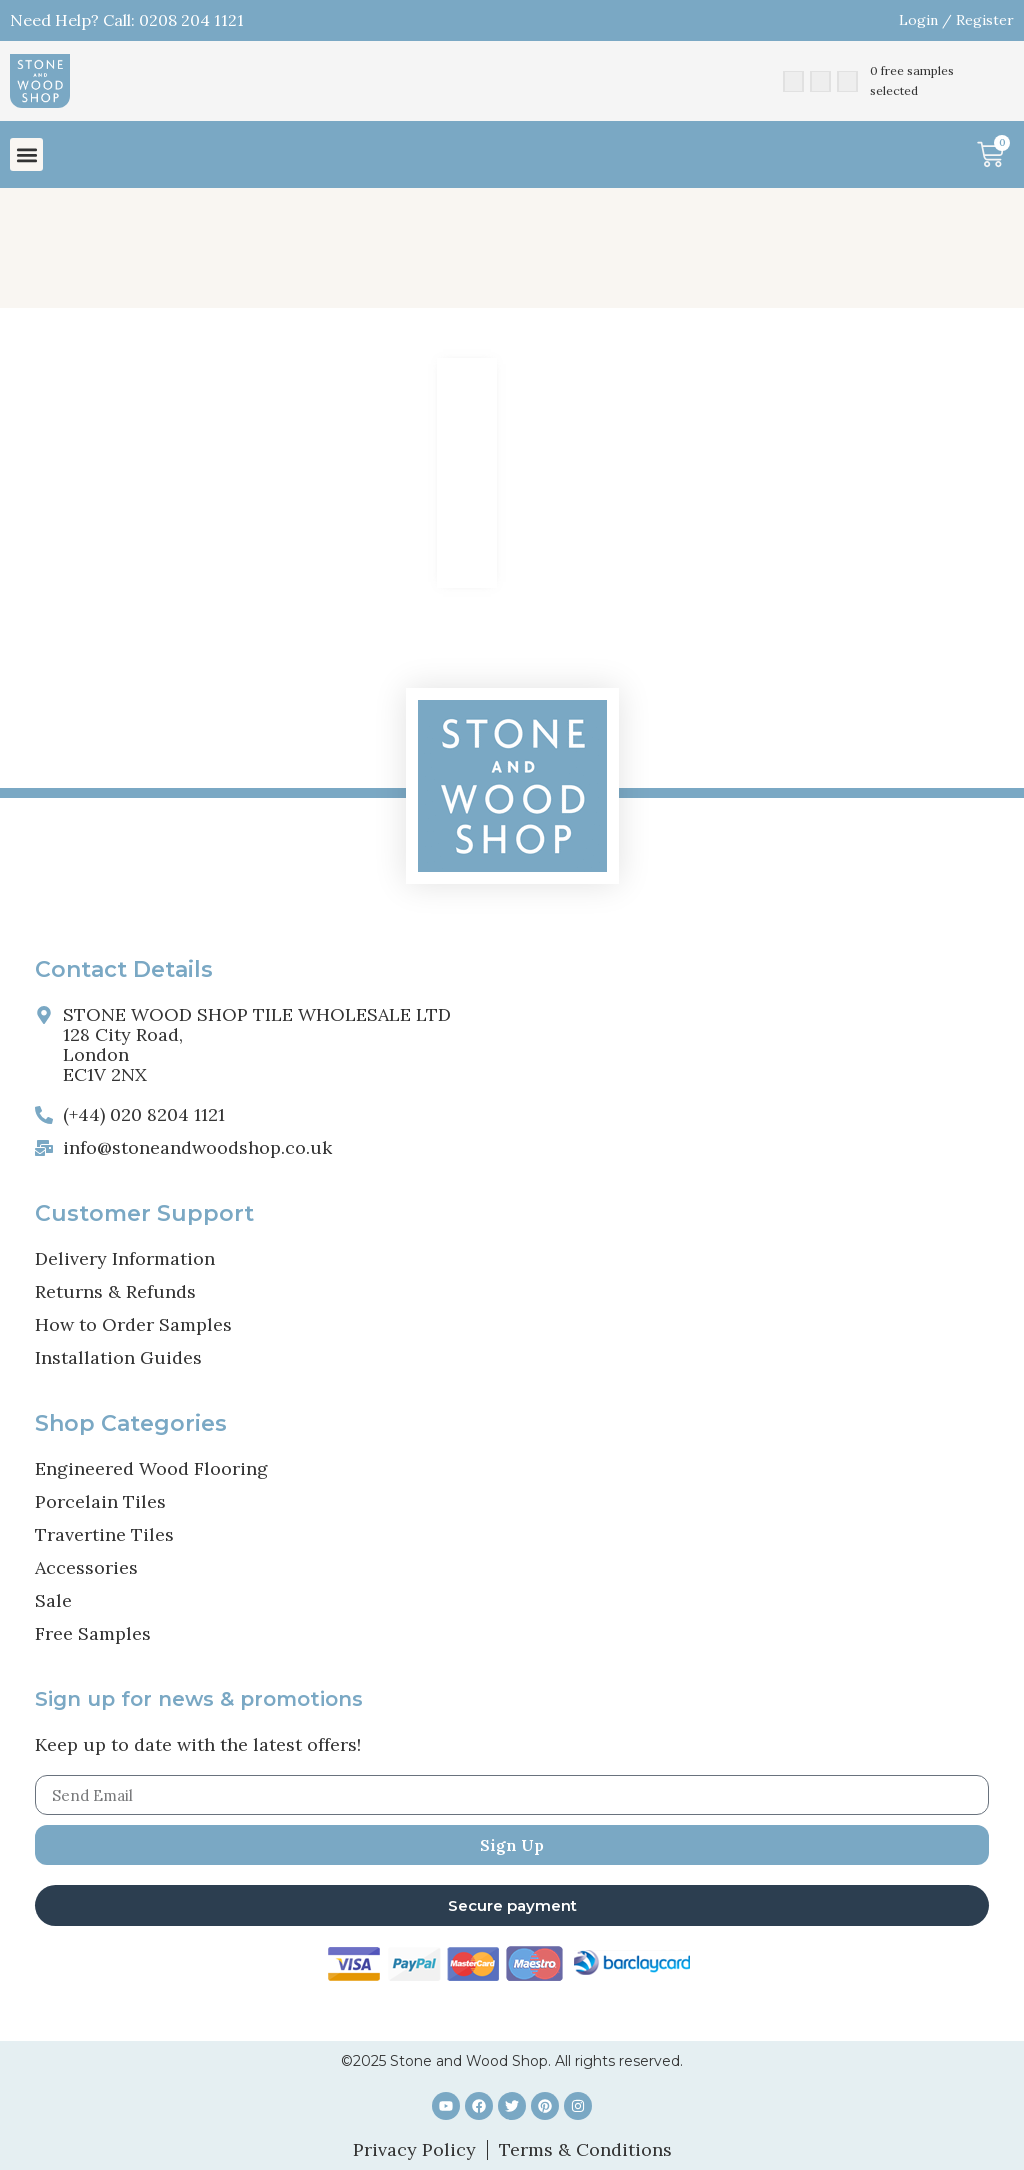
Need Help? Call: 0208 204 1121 (127, 20)
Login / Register (956, 20)
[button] (26, 154)
